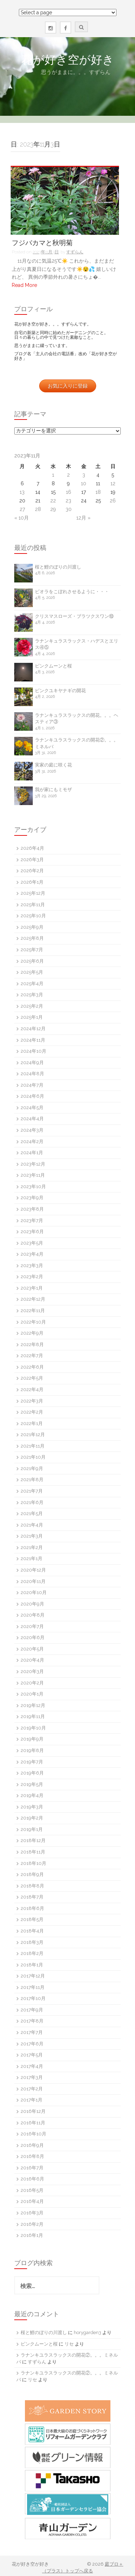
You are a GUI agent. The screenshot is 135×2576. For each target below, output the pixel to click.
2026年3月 (32, 859)
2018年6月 (32, 1908)
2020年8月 (33, 1615)
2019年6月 (32, 1773)
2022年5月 (32, 1378)
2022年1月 (32, 1423)
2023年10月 (33, 1186)
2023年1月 (32, 1288)
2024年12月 (33, 1028)
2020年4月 (32, 1660)
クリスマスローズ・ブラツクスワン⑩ (74, 616)
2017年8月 (32, 2021)
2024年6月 (32, 1096)
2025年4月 (32, 983)
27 (22, 509)
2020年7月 (32, 1626)
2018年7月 (32, 1897)
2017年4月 (32, 2066)
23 (68, 500)
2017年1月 (31, 2100)
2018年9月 (32, 1874)
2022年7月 (32, 1355)
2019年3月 (32, 1807)
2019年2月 (32, 1818)
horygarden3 (87, 2332)
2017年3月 (32, 2077)
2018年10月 (33, 1863)
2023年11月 (33, 1175)
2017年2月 (32, 2088)
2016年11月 (33, 2122)
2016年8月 (32, 2156)
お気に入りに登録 (68, 386)
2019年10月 (33, 1728)
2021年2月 (32, 1547)
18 (98, 492)
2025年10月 (33, 915)
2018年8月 (32, 1885)
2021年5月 (32, 1513)
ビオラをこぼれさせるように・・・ (72, 591)
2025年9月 (32, 927)
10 (83, 483)
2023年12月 (33, 1164)
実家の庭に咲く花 (53, 765)
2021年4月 (32, 1525)
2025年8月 (32, 938)
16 (68, 492)
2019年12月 (33, 1705)
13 (22, 492)
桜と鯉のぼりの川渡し (58, 567)
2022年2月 (32, 1412)
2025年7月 (32, 949)
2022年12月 (33, 1299)
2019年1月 (32, 1829)
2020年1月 (32, 1694)
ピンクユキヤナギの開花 (60, 690)
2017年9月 (32, 2009)
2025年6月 (32, 961)
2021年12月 (33, 1434)
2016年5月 (32, 2190)
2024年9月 (32, 1062)
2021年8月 (32, 1479)
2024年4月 (32, 1118)
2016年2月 (32, 2224)
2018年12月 (33, 1840)
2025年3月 (32, 994)
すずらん (74, 251)
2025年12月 (33, 893)
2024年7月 (32, 1085)
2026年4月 (32, 848)
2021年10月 (33, 1457)
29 (53, 509)
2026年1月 (32, 882)
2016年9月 (32, 2145)
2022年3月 (32, 1401)
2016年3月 (32, 2212)
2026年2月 (32, 870)
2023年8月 (32, 1209)
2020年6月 (33, 1637)
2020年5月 (32, 1649)
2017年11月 (33, 1987)
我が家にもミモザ (53, 789)
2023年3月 (32, 1265)
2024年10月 (33, 1051)
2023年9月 (32, 1197)
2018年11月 (33, 1852)
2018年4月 (32, 1931)
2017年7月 (32, 2032)
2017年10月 (33, 1998)
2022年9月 (32, 1333)
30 (69, 509)
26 (113, 500)
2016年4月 (32, 2201)
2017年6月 (32, 2043)
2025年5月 (32, 972)
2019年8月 (32, 1750)
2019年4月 (32, 1795)
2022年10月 (33, 1322)
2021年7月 (32, 1491)
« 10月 (21, 518)
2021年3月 (32, 1536)
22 (53, 500)
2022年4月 (32, 1389)
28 (38, 509)
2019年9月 (32, 1739)
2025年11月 (33, 904)
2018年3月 (32, 1942)
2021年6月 (32, 1502)
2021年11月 (33, 1446)
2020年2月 (32, 1683)
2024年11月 (33, 1040)
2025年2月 (32, 1006)
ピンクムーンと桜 (53, 666)
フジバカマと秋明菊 (42, 243)
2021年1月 (31, 1558)
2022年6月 (32, 1367)
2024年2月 (32, 1141)
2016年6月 (32, 2179)
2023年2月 (32, 1276)
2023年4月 (32, 1254)
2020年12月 (33, 1570)
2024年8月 (32, 1073)
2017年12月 (33, 1976)
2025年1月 (32, 1017)
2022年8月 (32, 1344)
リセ (69, 2344)
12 (112, 483)
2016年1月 (32, 2235)
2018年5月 (32, 1919)
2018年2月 (32, 1953)
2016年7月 (32, 2167)
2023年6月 (32, 1231)
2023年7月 (32, 1220)
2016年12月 (33, 2111)
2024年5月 (32, 1107)
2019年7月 (32, 1762)
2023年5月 (32, 1243)
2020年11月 (33, 1581)
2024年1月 (32, 1152)
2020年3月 (32, 1671)
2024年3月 (32, 1130)
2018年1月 (32, 1964)
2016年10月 (33, 2133)
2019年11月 (33, 1716)
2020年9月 (32, 1604)
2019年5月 (32, 1784)
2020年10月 (34, 1592)
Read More (24, 285)
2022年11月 (33, 1310)
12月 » (83, 518)
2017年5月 (32, 2055)
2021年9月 (32, 1468)
